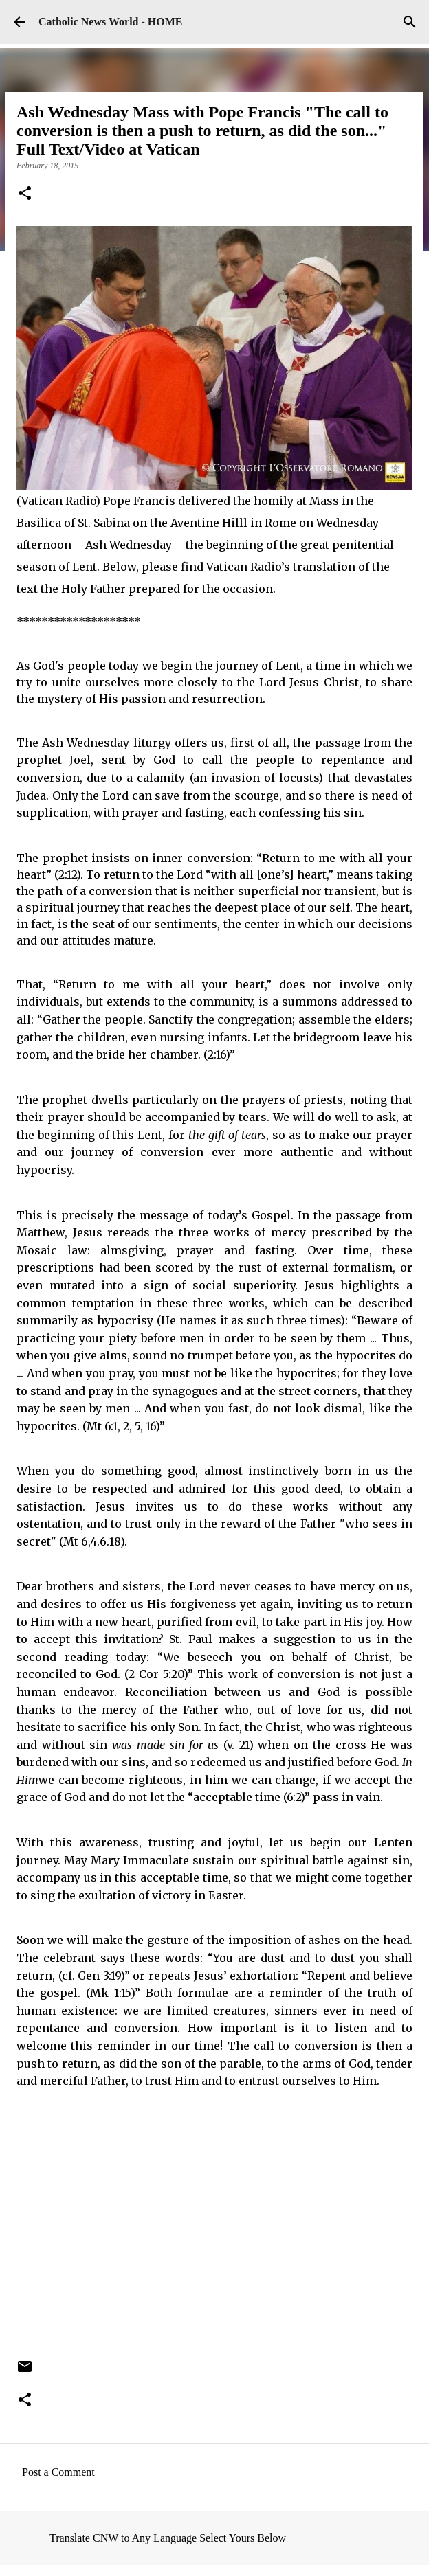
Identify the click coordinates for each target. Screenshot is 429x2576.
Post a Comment (58, 2472)
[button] (24, 194)
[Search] (410, 21)
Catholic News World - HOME (110, 21)
